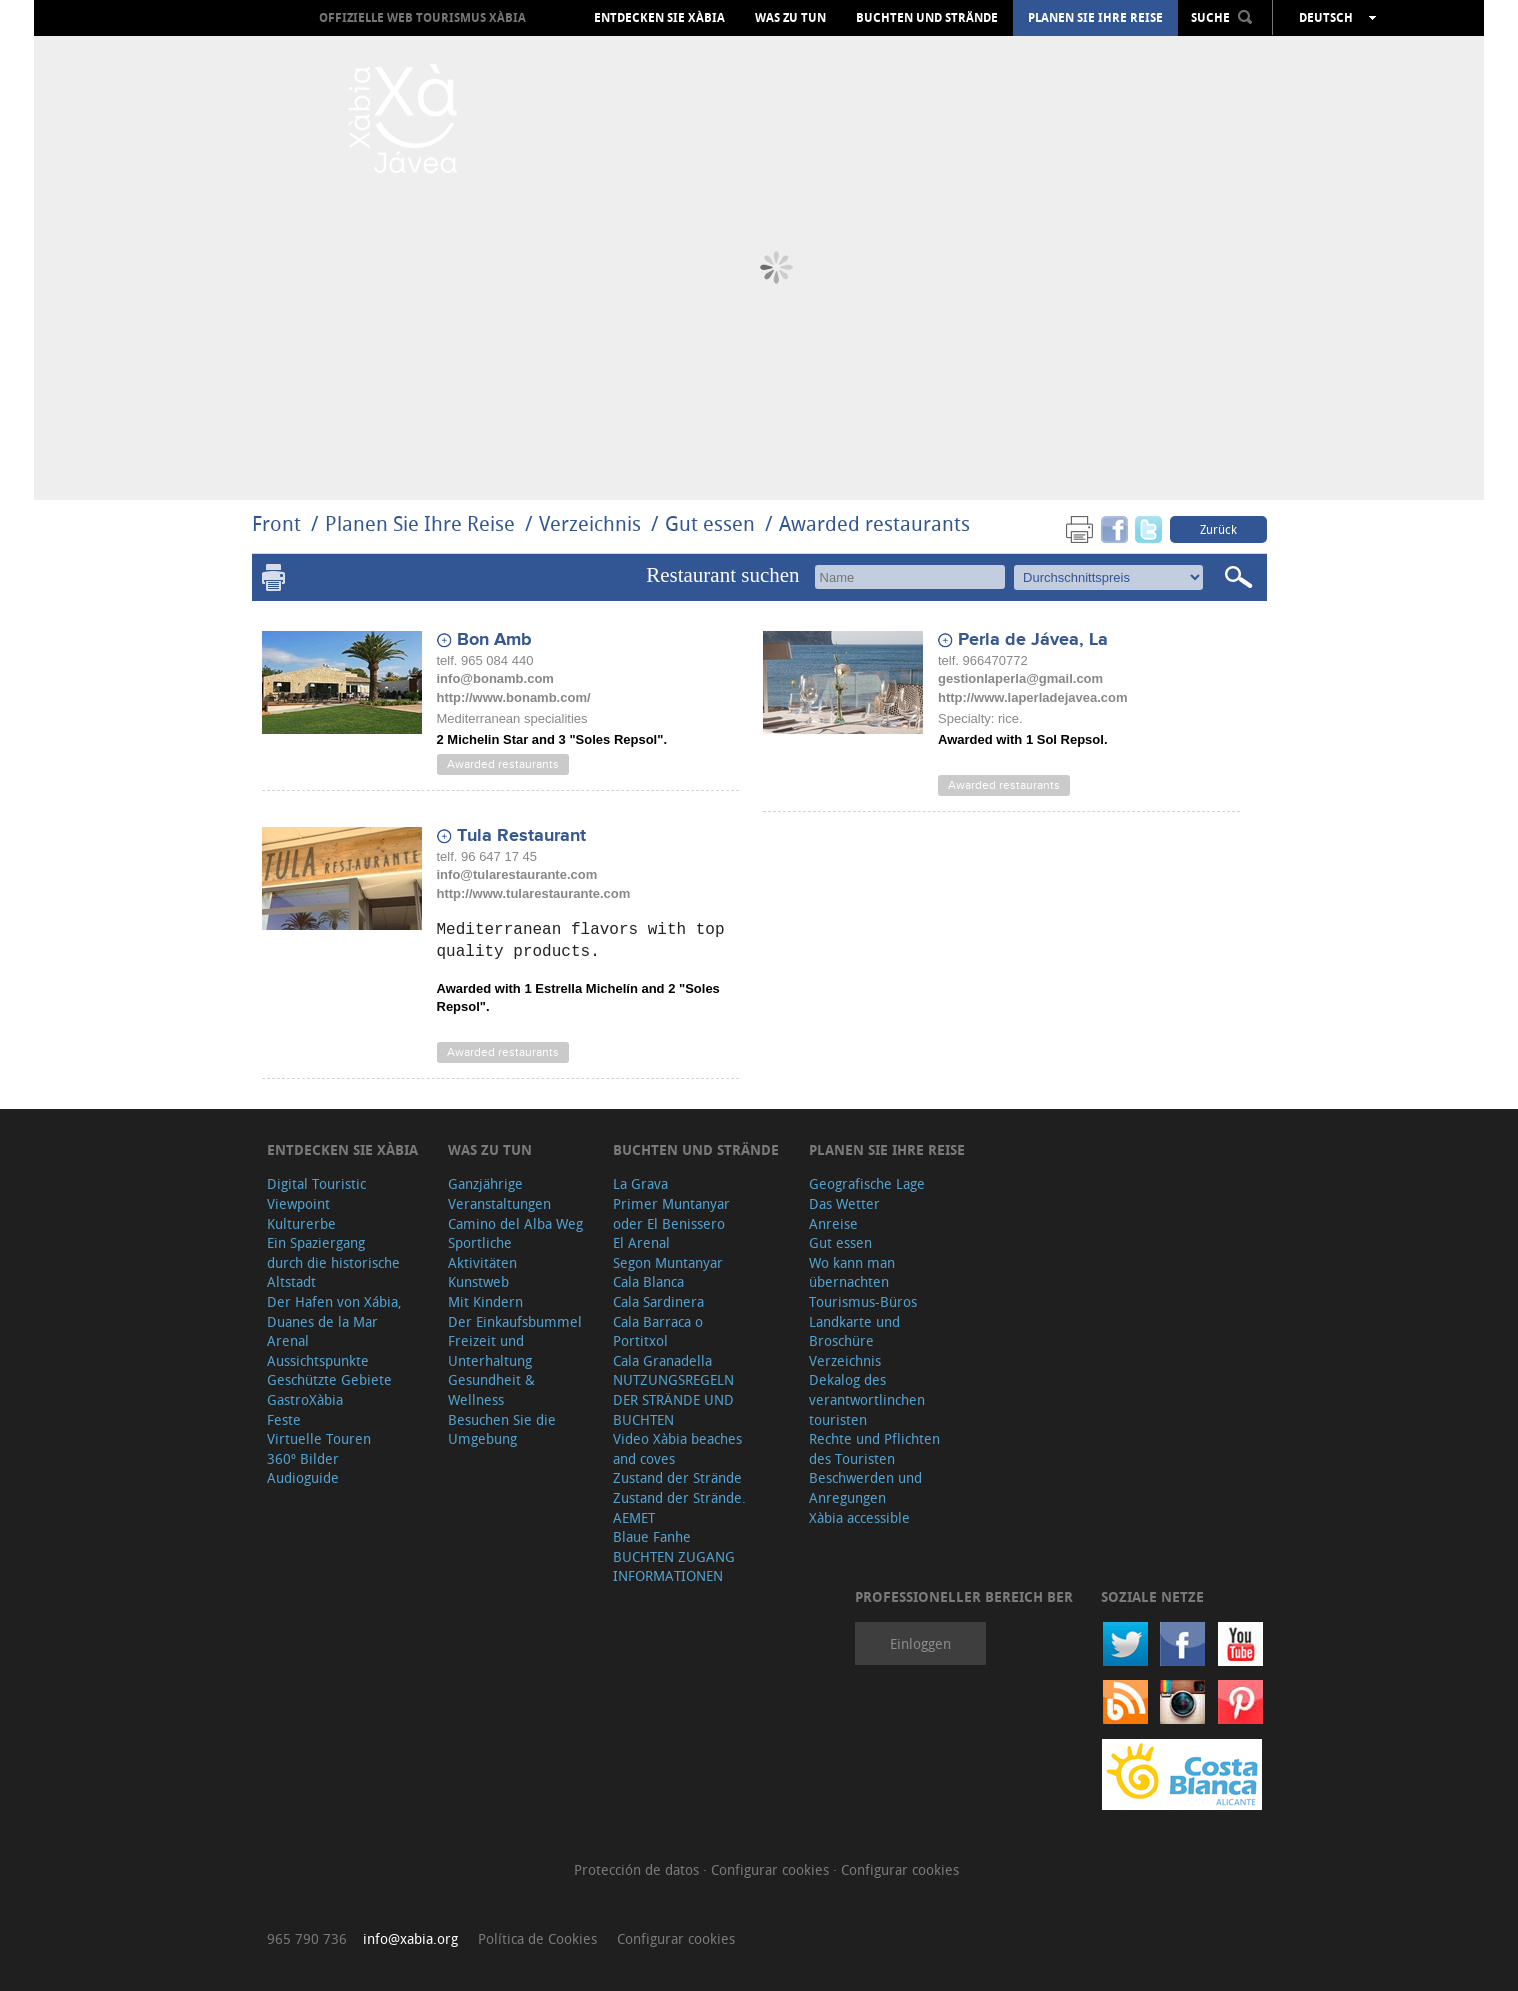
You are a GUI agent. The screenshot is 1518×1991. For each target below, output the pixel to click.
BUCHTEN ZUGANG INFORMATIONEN (674, 1566)
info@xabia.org (410, 1938)
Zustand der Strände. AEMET (679, 1507)
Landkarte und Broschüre (854, 1331)
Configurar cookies (772, 1869)
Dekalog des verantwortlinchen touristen (867, 1399)
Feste (284, 1419)
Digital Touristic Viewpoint (316, 1193)
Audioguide (303, 1477)
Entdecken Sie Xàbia (659, 18)
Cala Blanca (648, 1281)
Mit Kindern (485, 1301)
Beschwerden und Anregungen (865, 1487)
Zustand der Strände (677, 1477)
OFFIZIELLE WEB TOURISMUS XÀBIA (422, 17)
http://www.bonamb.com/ (514, 697)
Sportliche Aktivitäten (482, 1252)
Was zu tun (790, 18)
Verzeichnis (592, 523)
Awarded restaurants (874, 523)
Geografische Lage (867, 1183)
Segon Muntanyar (668, 1262)
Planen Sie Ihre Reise (1095, 18)
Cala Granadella (662, 1360)
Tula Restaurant (521, 836)
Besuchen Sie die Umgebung (502, 1429)
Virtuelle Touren (319, 1438)
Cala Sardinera (658, 1301)
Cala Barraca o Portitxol (658, 1331)
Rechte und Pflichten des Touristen (874, 1448)
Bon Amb (494, 640)
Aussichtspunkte (318, 1360)
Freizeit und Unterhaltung (490, 1350)
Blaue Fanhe (652, 1536)
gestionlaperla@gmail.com (1020, 678)
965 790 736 (307, 1938)
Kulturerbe (301, 1223)
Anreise (833, 1223)
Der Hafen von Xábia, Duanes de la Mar (334, 1311)
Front (276, 523)
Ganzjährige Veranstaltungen (499, 1193)
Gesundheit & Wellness (491, 1389)
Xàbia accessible (859, 1517)
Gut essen (710, 523)
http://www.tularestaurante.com (534, 893)
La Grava (640, 1183)
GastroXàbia (305, 1399)
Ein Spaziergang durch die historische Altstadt (333, 1262)
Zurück (1218, 529)
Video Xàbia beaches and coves (677, 1448)
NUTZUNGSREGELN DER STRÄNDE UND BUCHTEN (673, 1399)
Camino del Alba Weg (515, 1223)
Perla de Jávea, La (1033, 640)
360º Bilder (303, 1458)
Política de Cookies (537, 1938)
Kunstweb (478, 1281)
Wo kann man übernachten (852, 1272)
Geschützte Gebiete (329, 1379)
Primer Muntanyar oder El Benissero (671, 1213)
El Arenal (641, 1242)
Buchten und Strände (927, 18)
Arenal (288, 1340)
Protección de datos (638, 1869)
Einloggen (920, 1643)
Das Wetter (844, 1203)
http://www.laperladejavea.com (1033, 697)
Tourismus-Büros (863, 1301)
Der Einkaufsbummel (515, 1321)
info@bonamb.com (495, 678)
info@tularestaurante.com (517, 874)
